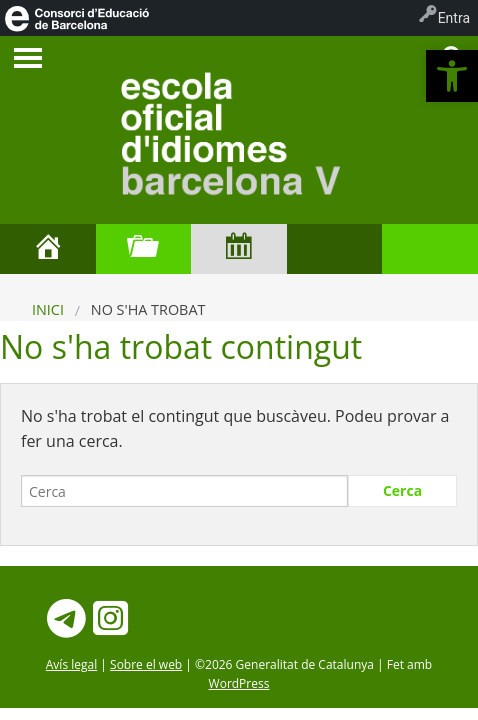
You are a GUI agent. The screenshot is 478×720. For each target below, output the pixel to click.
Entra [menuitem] (454, 18)
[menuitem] (76, 18)
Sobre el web (146, 664)
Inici (48, 309)
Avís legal (71, 664)
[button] (452, 76)
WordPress (239, 683)
